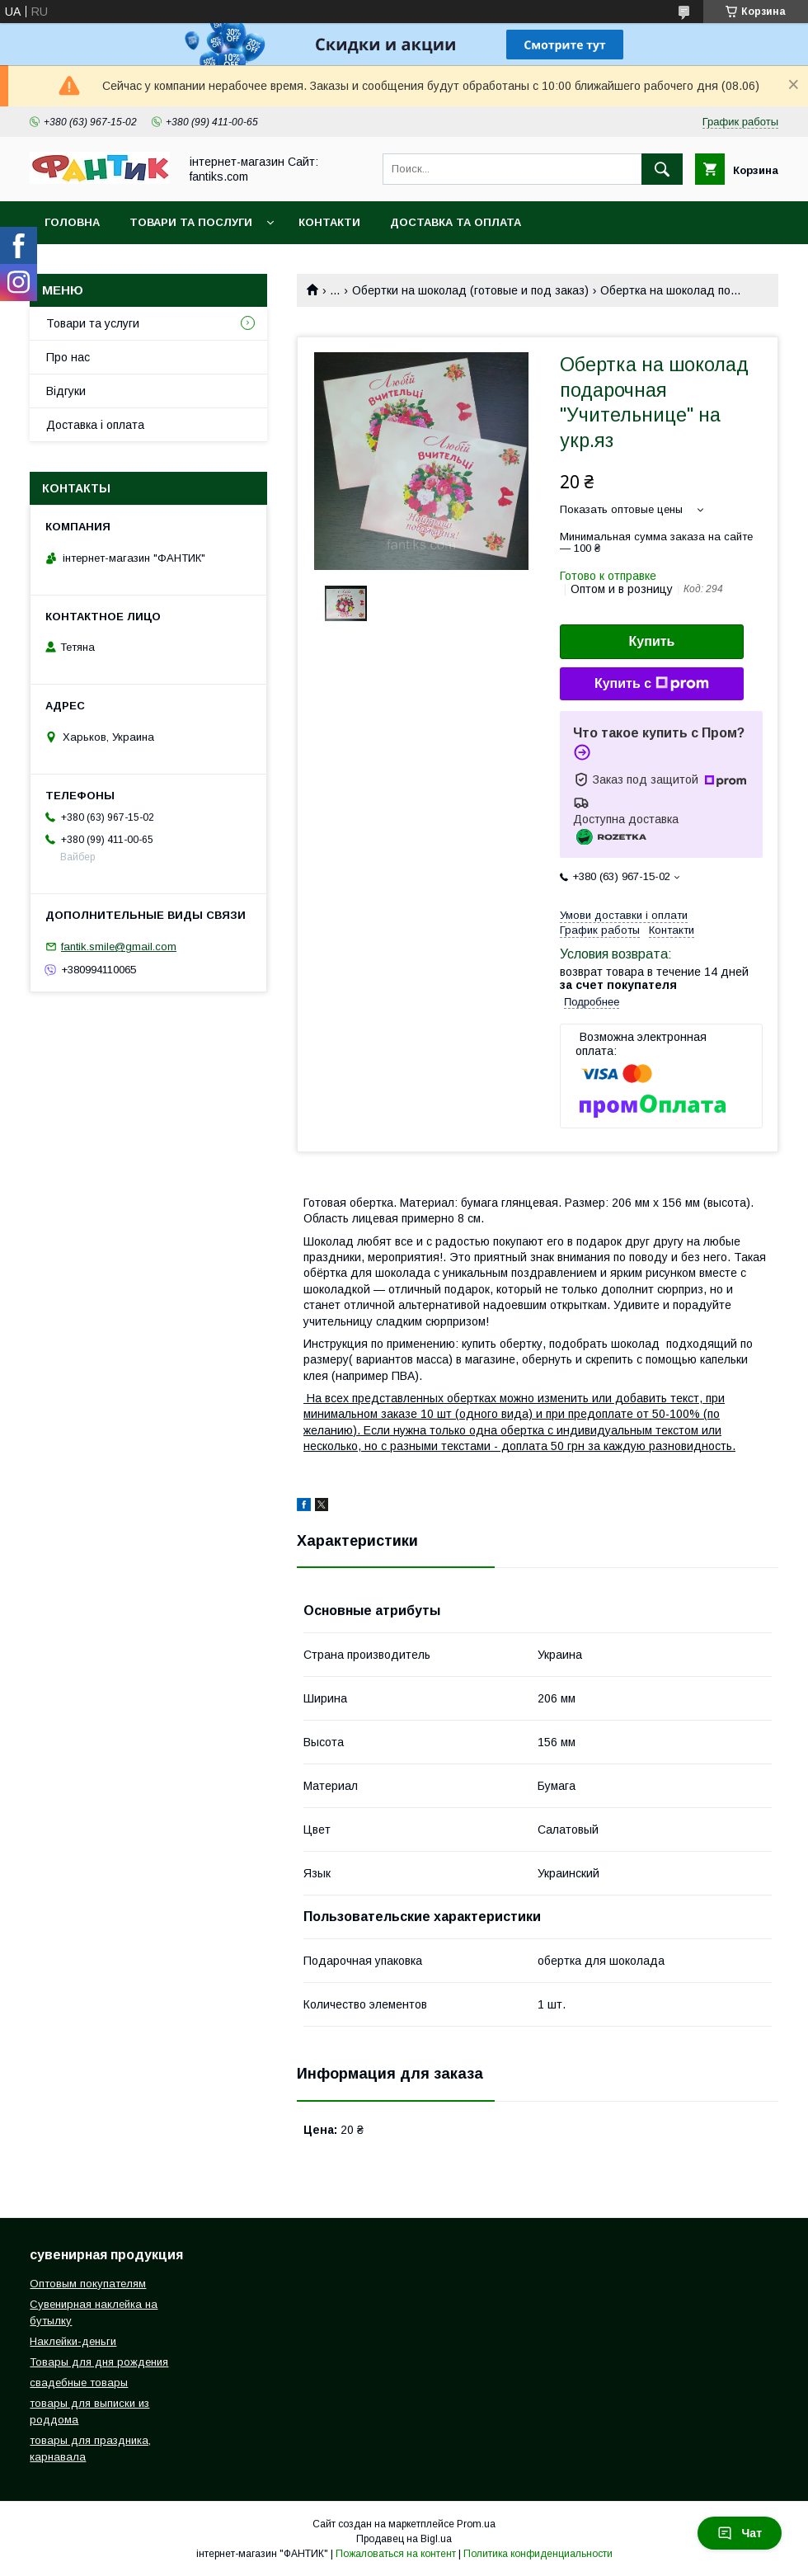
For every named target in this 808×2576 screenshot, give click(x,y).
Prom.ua (476, 2524)
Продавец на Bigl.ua (404, 2539)
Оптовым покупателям (88, 2283)
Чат (739, 2533)
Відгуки (66, 391)
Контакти (329, 222)
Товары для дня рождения (99, 2362)
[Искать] (662, 169)
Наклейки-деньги (73, 2341)
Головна (72, 222)
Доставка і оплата (95, 424)
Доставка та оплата (455, 222)
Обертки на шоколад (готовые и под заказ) (470, 290)
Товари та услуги (92, 323)
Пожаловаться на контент (396, 2554)
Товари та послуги (190, 222)
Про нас (68, 357)
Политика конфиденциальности (538, 2554)
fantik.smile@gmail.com (118, 946)
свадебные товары (79, 2382)
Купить (652, 641)
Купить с (651, 683)
